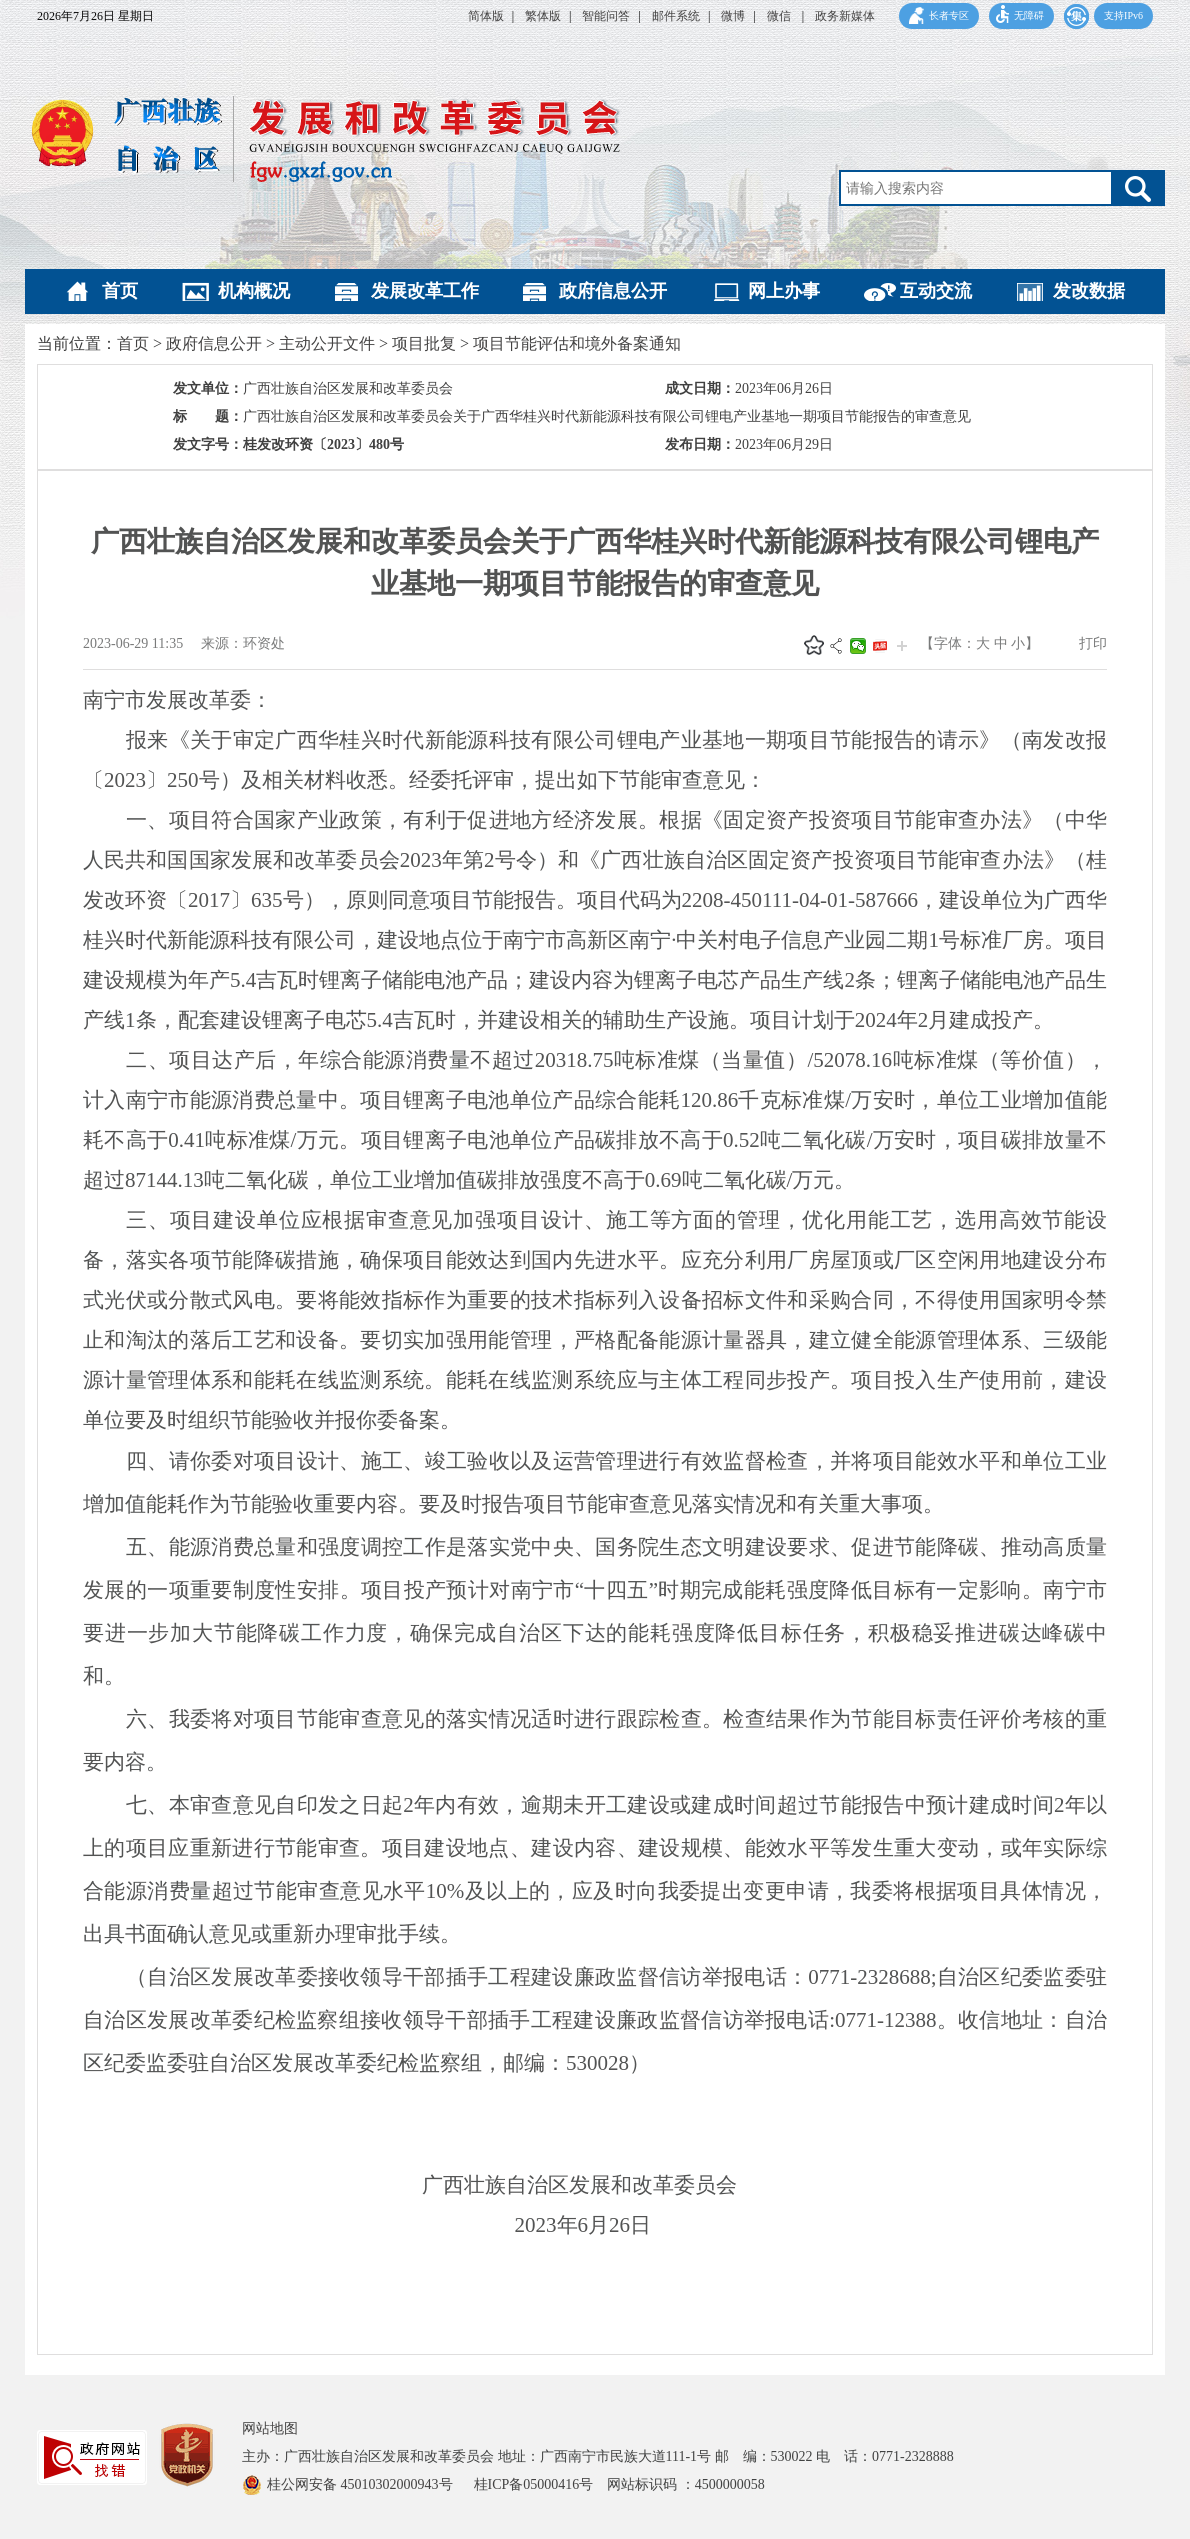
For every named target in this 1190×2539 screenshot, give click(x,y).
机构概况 (254, 291)
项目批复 (424, 343)
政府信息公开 (613, 291)
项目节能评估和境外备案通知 (577, 343)
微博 (733, 16)
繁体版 (543, 16)
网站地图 (270, 2428)
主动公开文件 (327, 343)
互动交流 (936, 291)
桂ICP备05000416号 (541, 2484)
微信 (780, 16)
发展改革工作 (425, 291)
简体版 (486, 16)
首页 (120, 291)
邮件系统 (676, 16)
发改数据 (1089, 291)
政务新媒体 (845, 16)
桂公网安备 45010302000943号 (361, 2484)
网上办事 (784, 291)
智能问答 (606, 16)
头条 (880, 646)
